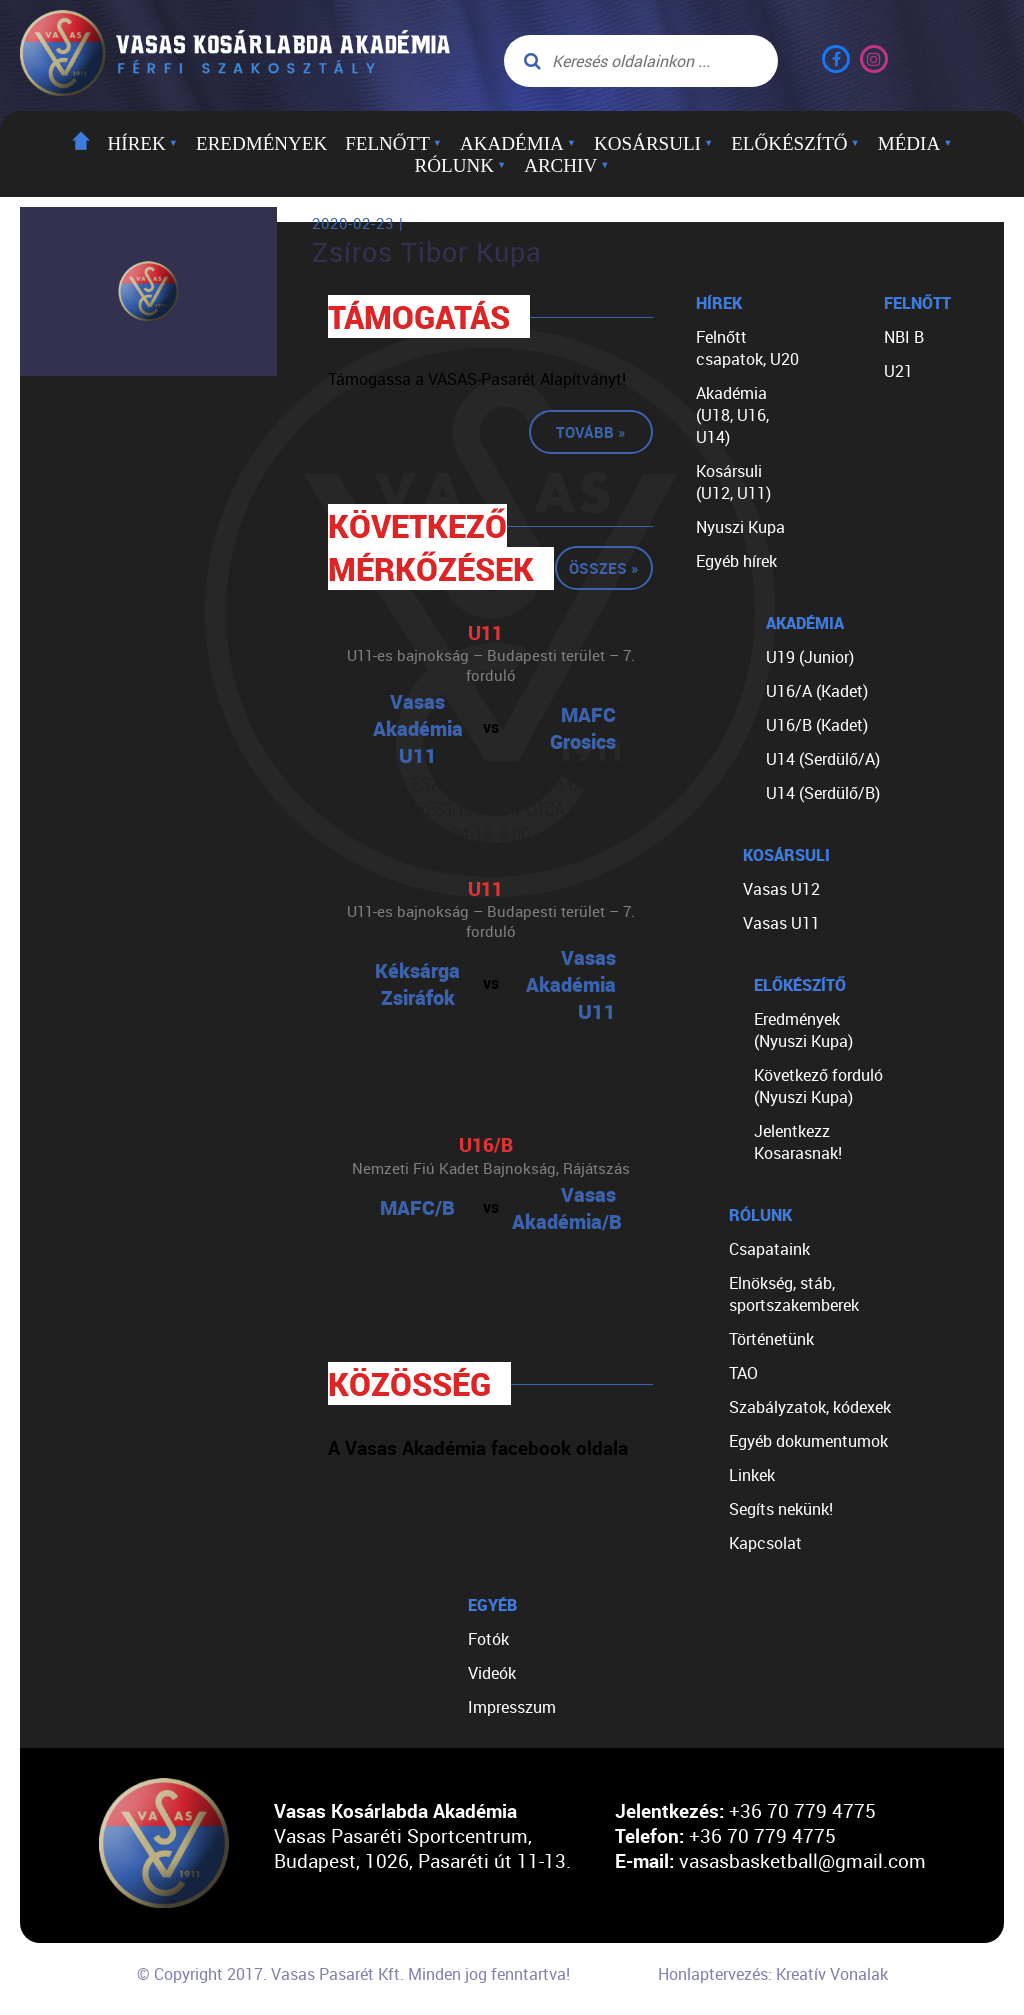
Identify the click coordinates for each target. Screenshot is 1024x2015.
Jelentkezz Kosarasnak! (798, 1142)
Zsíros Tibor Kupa (427, 252)
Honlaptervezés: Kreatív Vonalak (773, 1974)
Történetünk (771, 1339)
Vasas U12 (781, 889)
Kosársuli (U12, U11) (733, 482)
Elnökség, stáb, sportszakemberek (794, 1294)
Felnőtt (393, 143)
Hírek (143, 143)
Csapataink (769, 1249)
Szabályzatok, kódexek (810, 1407)
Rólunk (461, 165)
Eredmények (261, 143)
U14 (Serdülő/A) (823, 759)
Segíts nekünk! (781, 1509)
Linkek (752, 1475)
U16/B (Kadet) (817, 725)
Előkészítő (795, 143)
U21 (898, 371)
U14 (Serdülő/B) (823, 793)
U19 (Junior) (810, 657)
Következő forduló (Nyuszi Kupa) (818, 1086)
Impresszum (512, 1707)
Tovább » (591, 432)
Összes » (604, 568)
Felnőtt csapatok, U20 (747, 348)
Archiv (566, 165)
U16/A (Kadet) (817, 691)
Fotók (488, 1639)
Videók (492, 1673)
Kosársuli (653, 143)
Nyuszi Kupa (740, 527)
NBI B (904, 337)
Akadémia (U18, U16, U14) (732, 415)
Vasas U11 (781, 923)
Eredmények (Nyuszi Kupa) (803, 1030)
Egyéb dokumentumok (808, 1441)
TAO (743, 1373)
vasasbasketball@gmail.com (802, 1860)
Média (915, 143)
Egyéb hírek (736, 561)
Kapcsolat (765, 1543)
